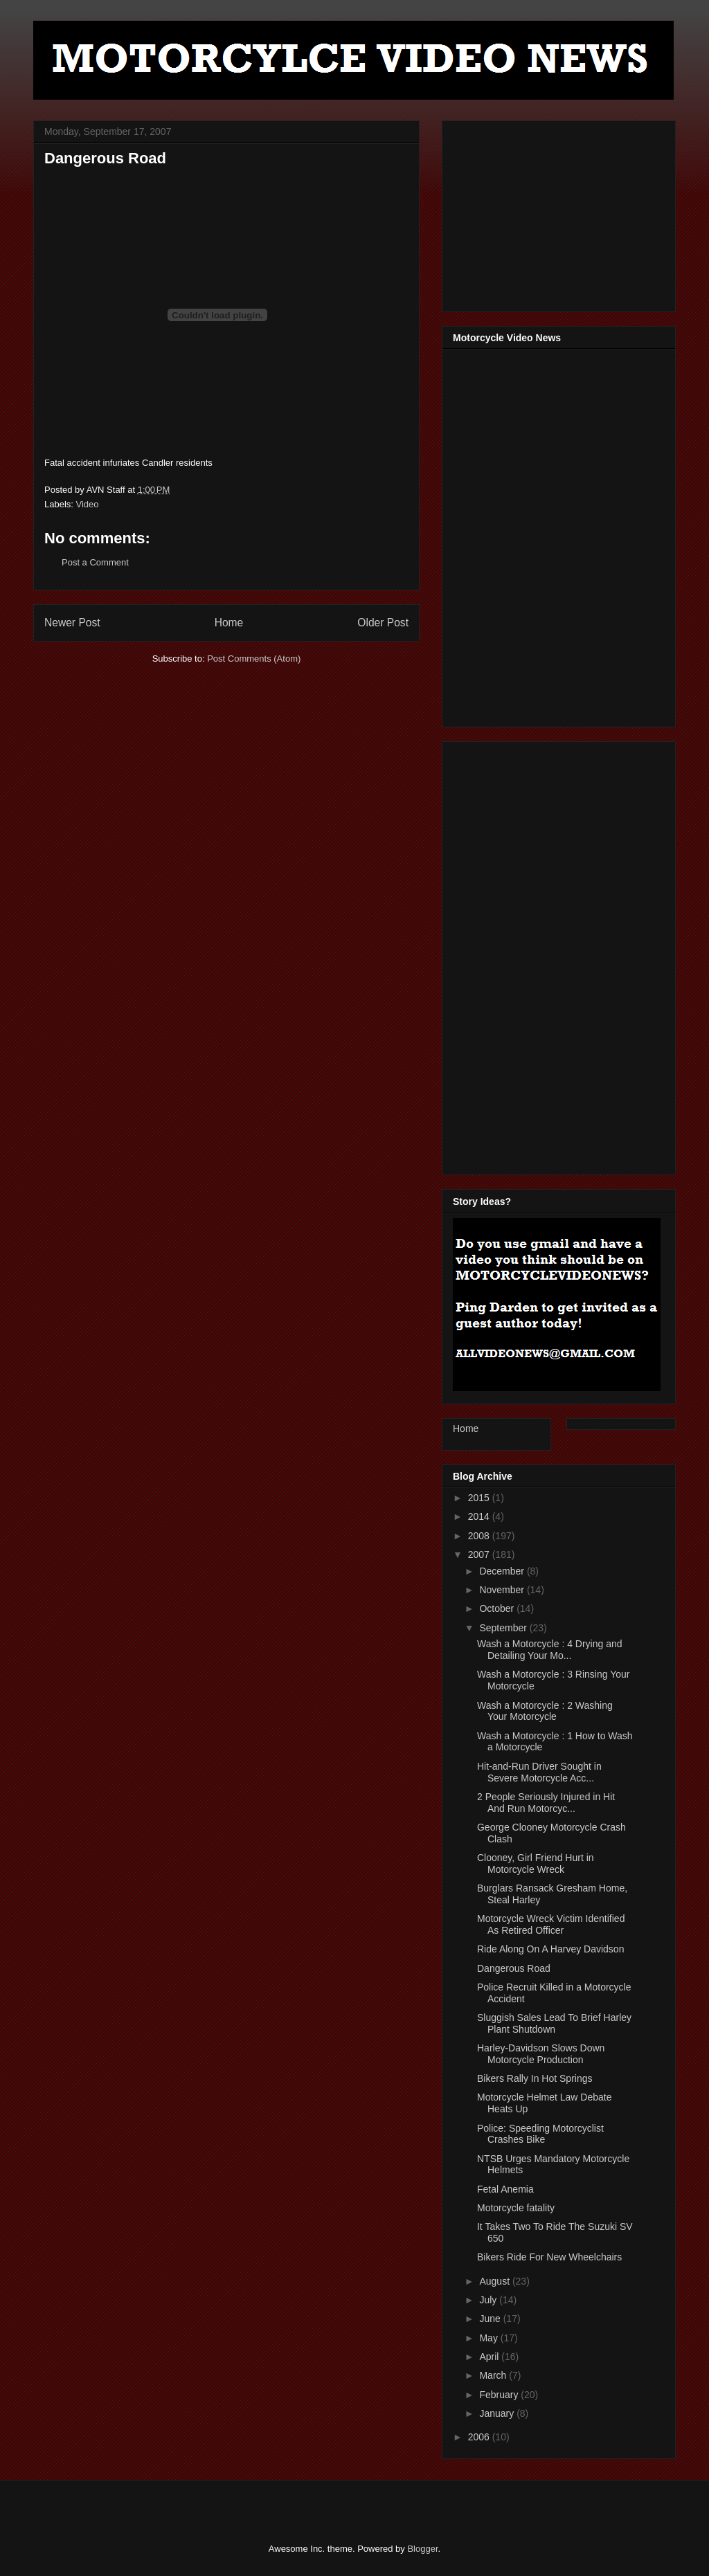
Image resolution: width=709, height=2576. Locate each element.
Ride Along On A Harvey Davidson (550, 1948)
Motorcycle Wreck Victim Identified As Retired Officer (551, 1924)
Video (87, 504)
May (489, 2337)
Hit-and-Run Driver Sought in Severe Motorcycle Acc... (539, 1772)
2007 (480, 1554)
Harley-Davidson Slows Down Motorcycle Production (540, 2053)
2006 (480, 2436)
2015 (480, 1497)
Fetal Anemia (505, 2189)
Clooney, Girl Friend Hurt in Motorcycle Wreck (535, 1863)
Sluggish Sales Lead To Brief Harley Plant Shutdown (554, 2023)
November (502, 1589)
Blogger (422, 2548)
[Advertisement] (557, 212)
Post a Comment (95, 562)
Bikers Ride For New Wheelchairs (549, 2256)
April (490, 2356)
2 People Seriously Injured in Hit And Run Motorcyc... (546, 1802)
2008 (480, 1535)
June (491, 2318)
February (500, 2394)
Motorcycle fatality (516, 2207)
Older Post (383, 622)
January (498, 2413)
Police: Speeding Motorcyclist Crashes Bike (540, 2134)
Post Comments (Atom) (253, 658)
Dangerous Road (513, 1968)
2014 (480, 1516)
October (498, 1608)
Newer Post (72, 622)
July (489, 2299)
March (494, 2375)
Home (229, 622)
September (504, 1627)
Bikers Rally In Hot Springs (535, 2078)
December (502, 1571)
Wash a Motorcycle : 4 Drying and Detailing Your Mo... (549, 1649)
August (495, 2281)
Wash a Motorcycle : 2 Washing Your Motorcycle (545, 1711)
